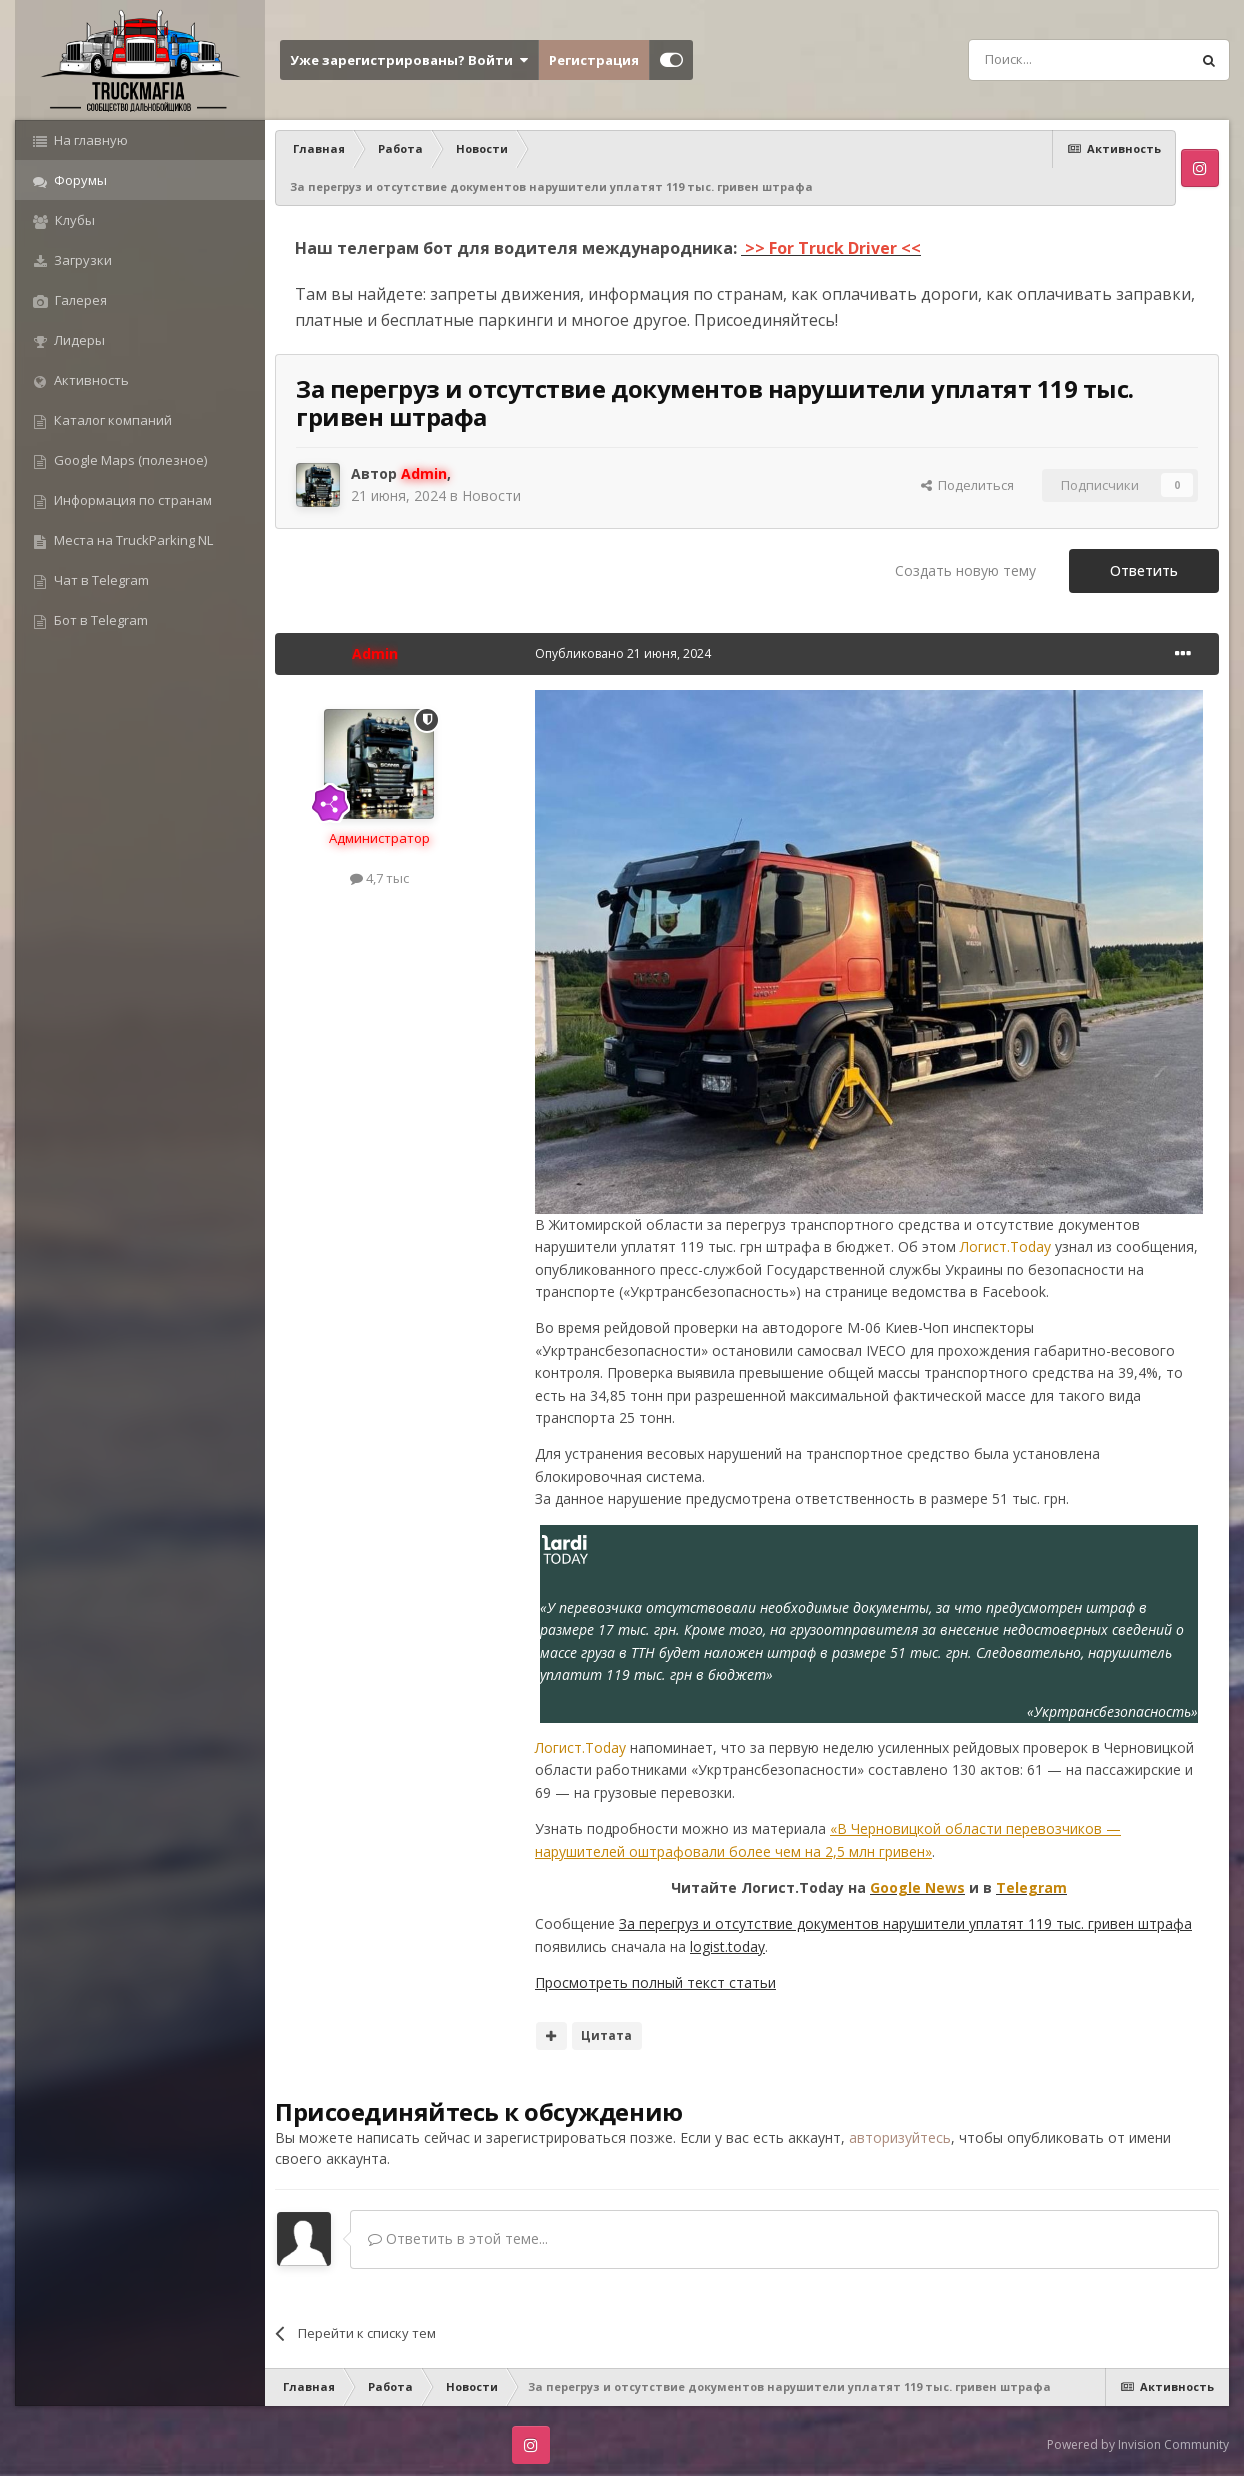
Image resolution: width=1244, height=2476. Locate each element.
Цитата (606, 2035)
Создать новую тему (965, 570)
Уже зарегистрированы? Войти (409, 60)
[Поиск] (1034, 60)
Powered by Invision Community (1138, 2444)
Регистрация (594, 60)
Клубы (73, 220)
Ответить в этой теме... (458, 2238)
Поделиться (967, 485)
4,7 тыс (379, 878)
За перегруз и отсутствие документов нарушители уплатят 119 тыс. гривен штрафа (905, 1923)
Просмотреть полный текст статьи (655, 1982)
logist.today (727, 1946)
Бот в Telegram (99, 620)
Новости (491, 495)
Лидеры (78, 340)
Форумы (79, 180)
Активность (90, 380)
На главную (89, 140)
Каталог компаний (111, 420)
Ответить (1144, 570)
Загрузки (81, 260)
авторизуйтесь (900, 2137)
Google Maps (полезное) (129, 460)
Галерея (79, 300)
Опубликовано (623, 653)
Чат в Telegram (100, 580)
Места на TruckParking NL (132, 540)
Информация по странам (131, 500)
